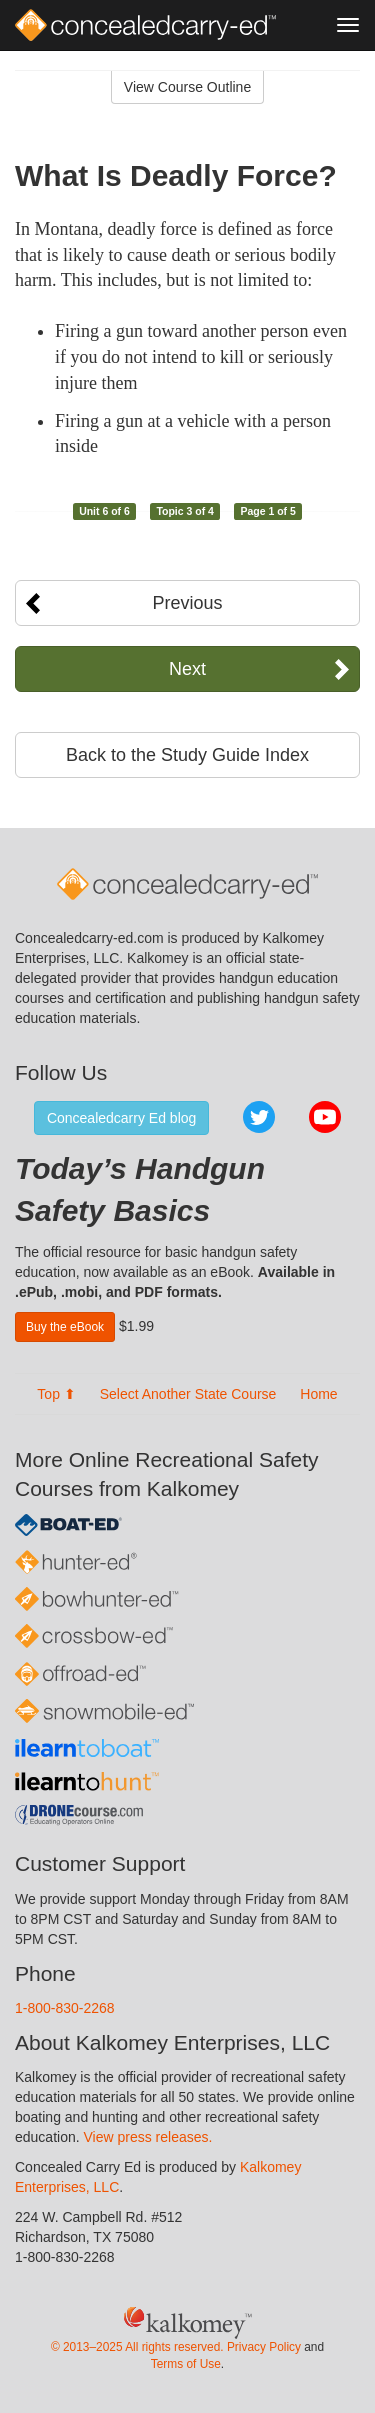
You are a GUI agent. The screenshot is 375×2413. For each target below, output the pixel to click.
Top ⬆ (56, 1394)
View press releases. (148, 2137)
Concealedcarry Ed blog (121, 1118)
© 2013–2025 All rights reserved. (137, 2347)
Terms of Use (186, 2364)
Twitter (259, 1117)
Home (318, 1394)
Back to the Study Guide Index (187, 755)
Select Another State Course (188, 1394)
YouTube (325, 1117)
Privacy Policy (264, 2347)
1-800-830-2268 (65, 2008)
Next (187, 669)
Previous (187, 603)
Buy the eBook (65, 1327)
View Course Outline (187, 87)
